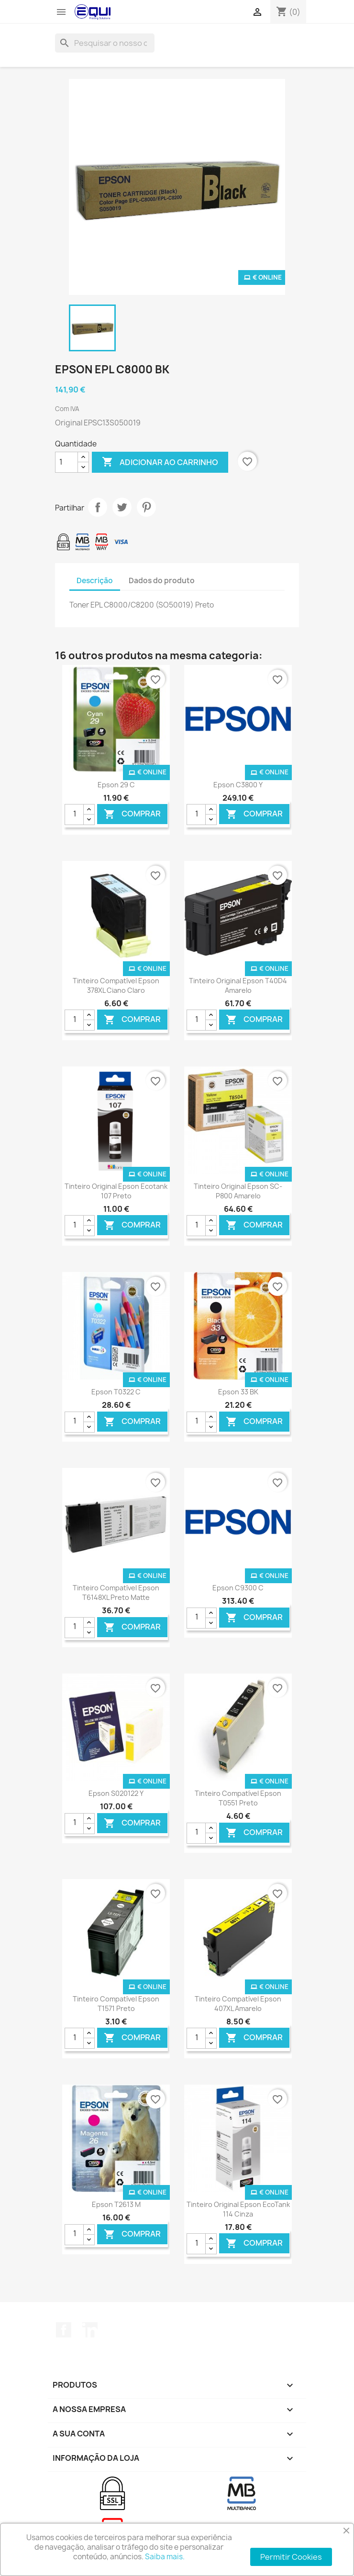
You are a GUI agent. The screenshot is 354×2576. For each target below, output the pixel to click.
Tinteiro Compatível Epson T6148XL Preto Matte (116, 1592)
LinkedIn (90, 2329)
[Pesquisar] (105, 43)
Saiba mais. (165, 2557)
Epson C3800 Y (238, 784)
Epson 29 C (116, 784)
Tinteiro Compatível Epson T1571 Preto (116, 2003)
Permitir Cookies (291, 2557)
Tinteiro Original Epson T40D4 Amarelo (238, 985)
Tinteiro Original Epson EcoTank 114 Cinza (238, 2209)
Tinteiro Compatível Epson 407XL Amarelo (238, 2003)
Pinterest (146, 507)
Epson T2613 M (116, 2204)
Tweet (122, 507)
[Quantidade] (66, 462)
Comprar (132, 814)
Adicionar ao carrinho (160, 462)
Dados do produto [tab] (162, 581)
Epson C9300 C (238, 1587)
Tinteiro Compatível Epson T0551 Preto (238, 1798)
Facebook (63, 2329)
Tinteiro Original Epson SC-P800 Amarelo (238, 1191)
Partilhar (97, 507)
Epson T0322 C (116, 1391)
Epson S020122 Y (116, 1793)
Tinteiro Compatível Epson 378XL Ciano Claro (116, 985)
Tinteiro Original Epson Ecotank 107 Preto (116, 1191)
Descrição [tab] (95, 581)
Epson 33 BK (238, 1391)
